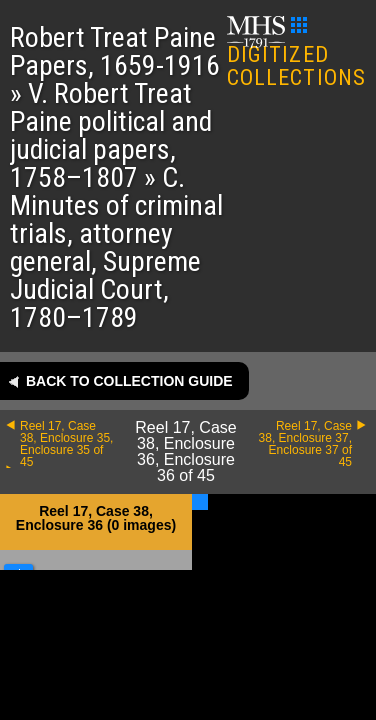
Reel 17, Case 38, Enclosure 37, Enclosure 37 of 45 (305, 444)
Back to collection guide (129, 381)
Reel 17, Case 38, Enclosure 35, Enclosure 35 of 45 (66, 444)
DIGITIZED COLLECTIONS (296, 53)
